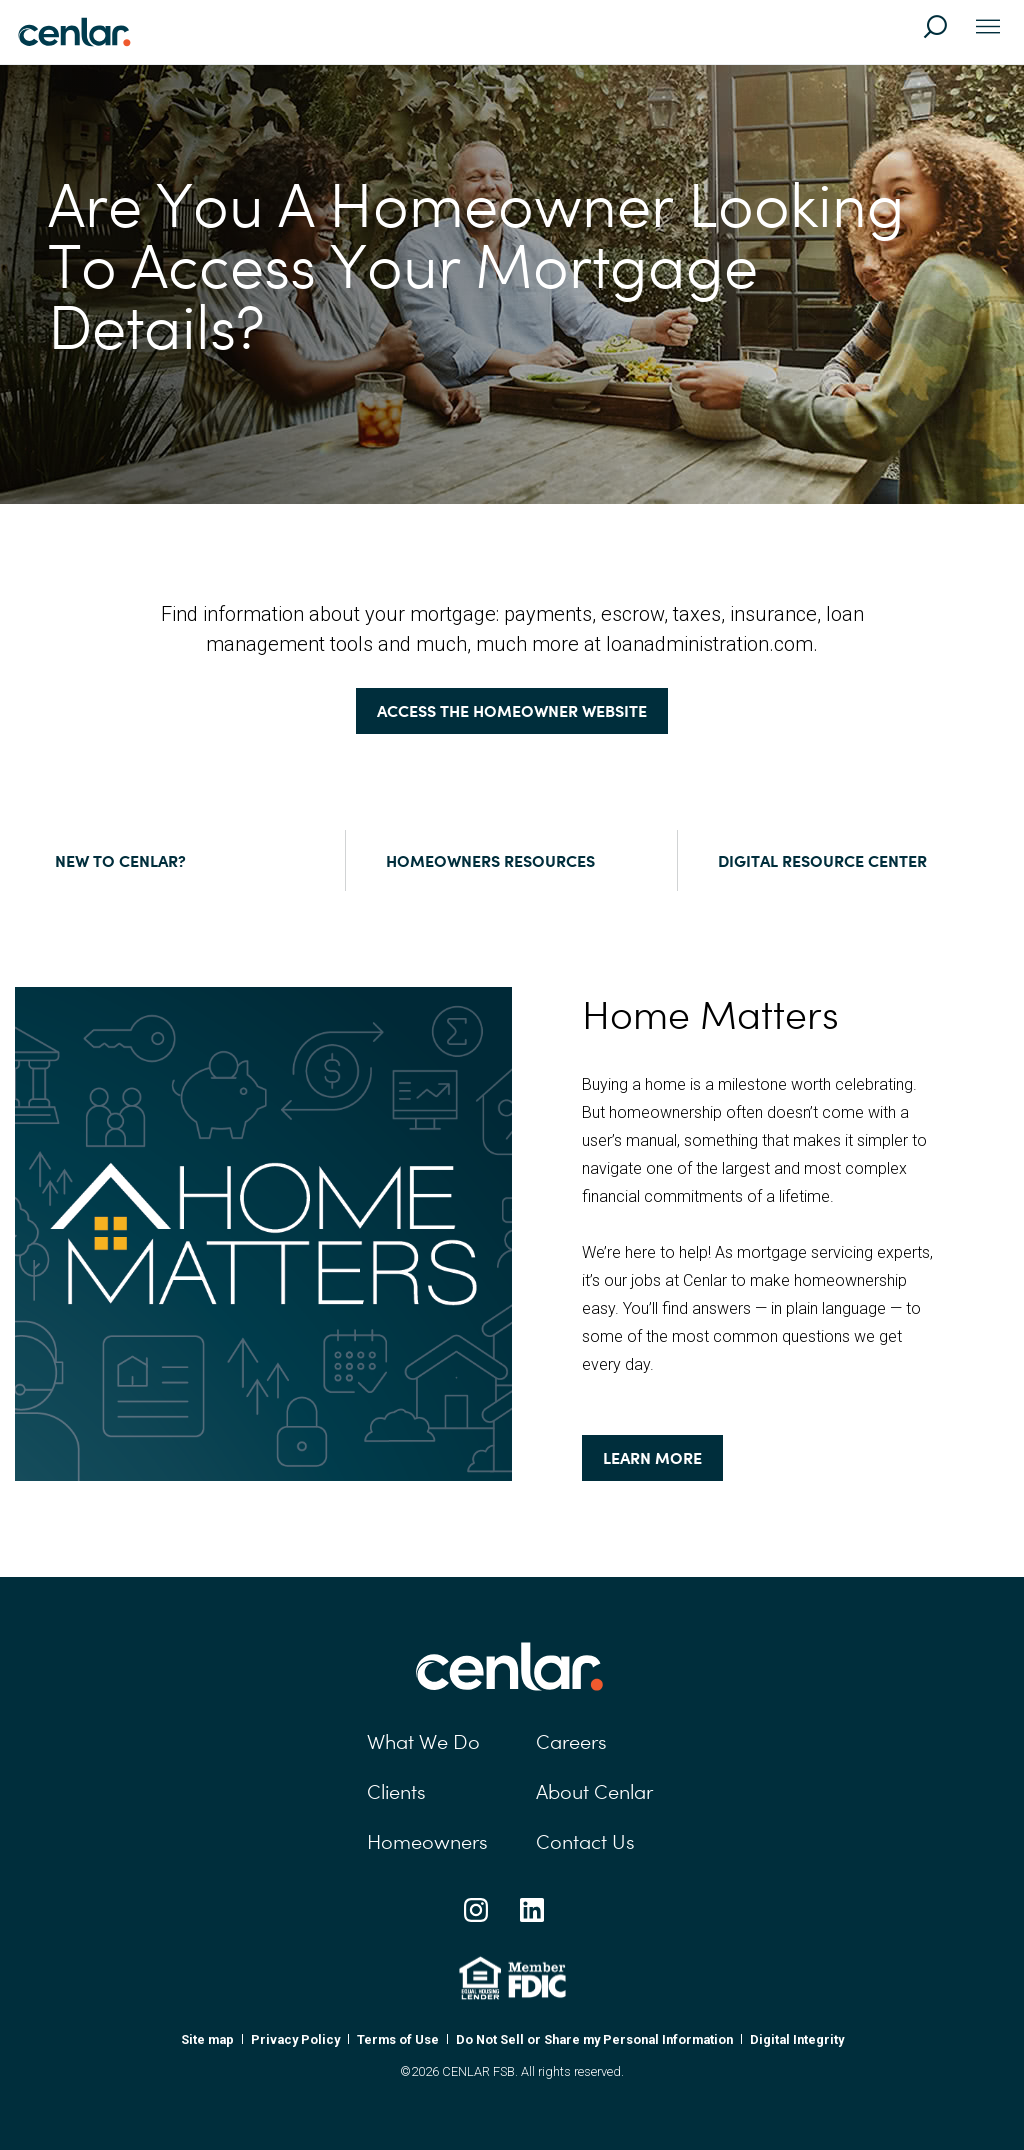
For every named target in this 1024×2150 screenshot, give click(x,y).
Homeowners (427, 1842)
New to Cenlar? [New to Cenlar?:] (120, 861)
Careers (571, 1742)
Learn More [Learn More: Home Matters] (652, 1458)
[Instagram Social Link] (476, 1910)
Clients (396, 1792)
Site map (207, 2039)
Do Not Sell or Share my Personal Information (594, 2039)
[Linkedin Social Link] (532, 1910)
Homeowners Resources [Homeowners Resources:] (490, 861)
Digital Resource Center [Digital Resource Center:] (822, 861)
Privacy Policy (295, 2039)
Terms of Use (398, 2039)
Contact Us (585, 1842)
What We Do (423, 1742)
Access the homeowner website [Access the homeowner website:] (512, 711)
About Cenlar (594, 1792)
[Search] (944, 36)
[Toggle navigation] (988, 28)
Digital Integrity (797, 2039)
